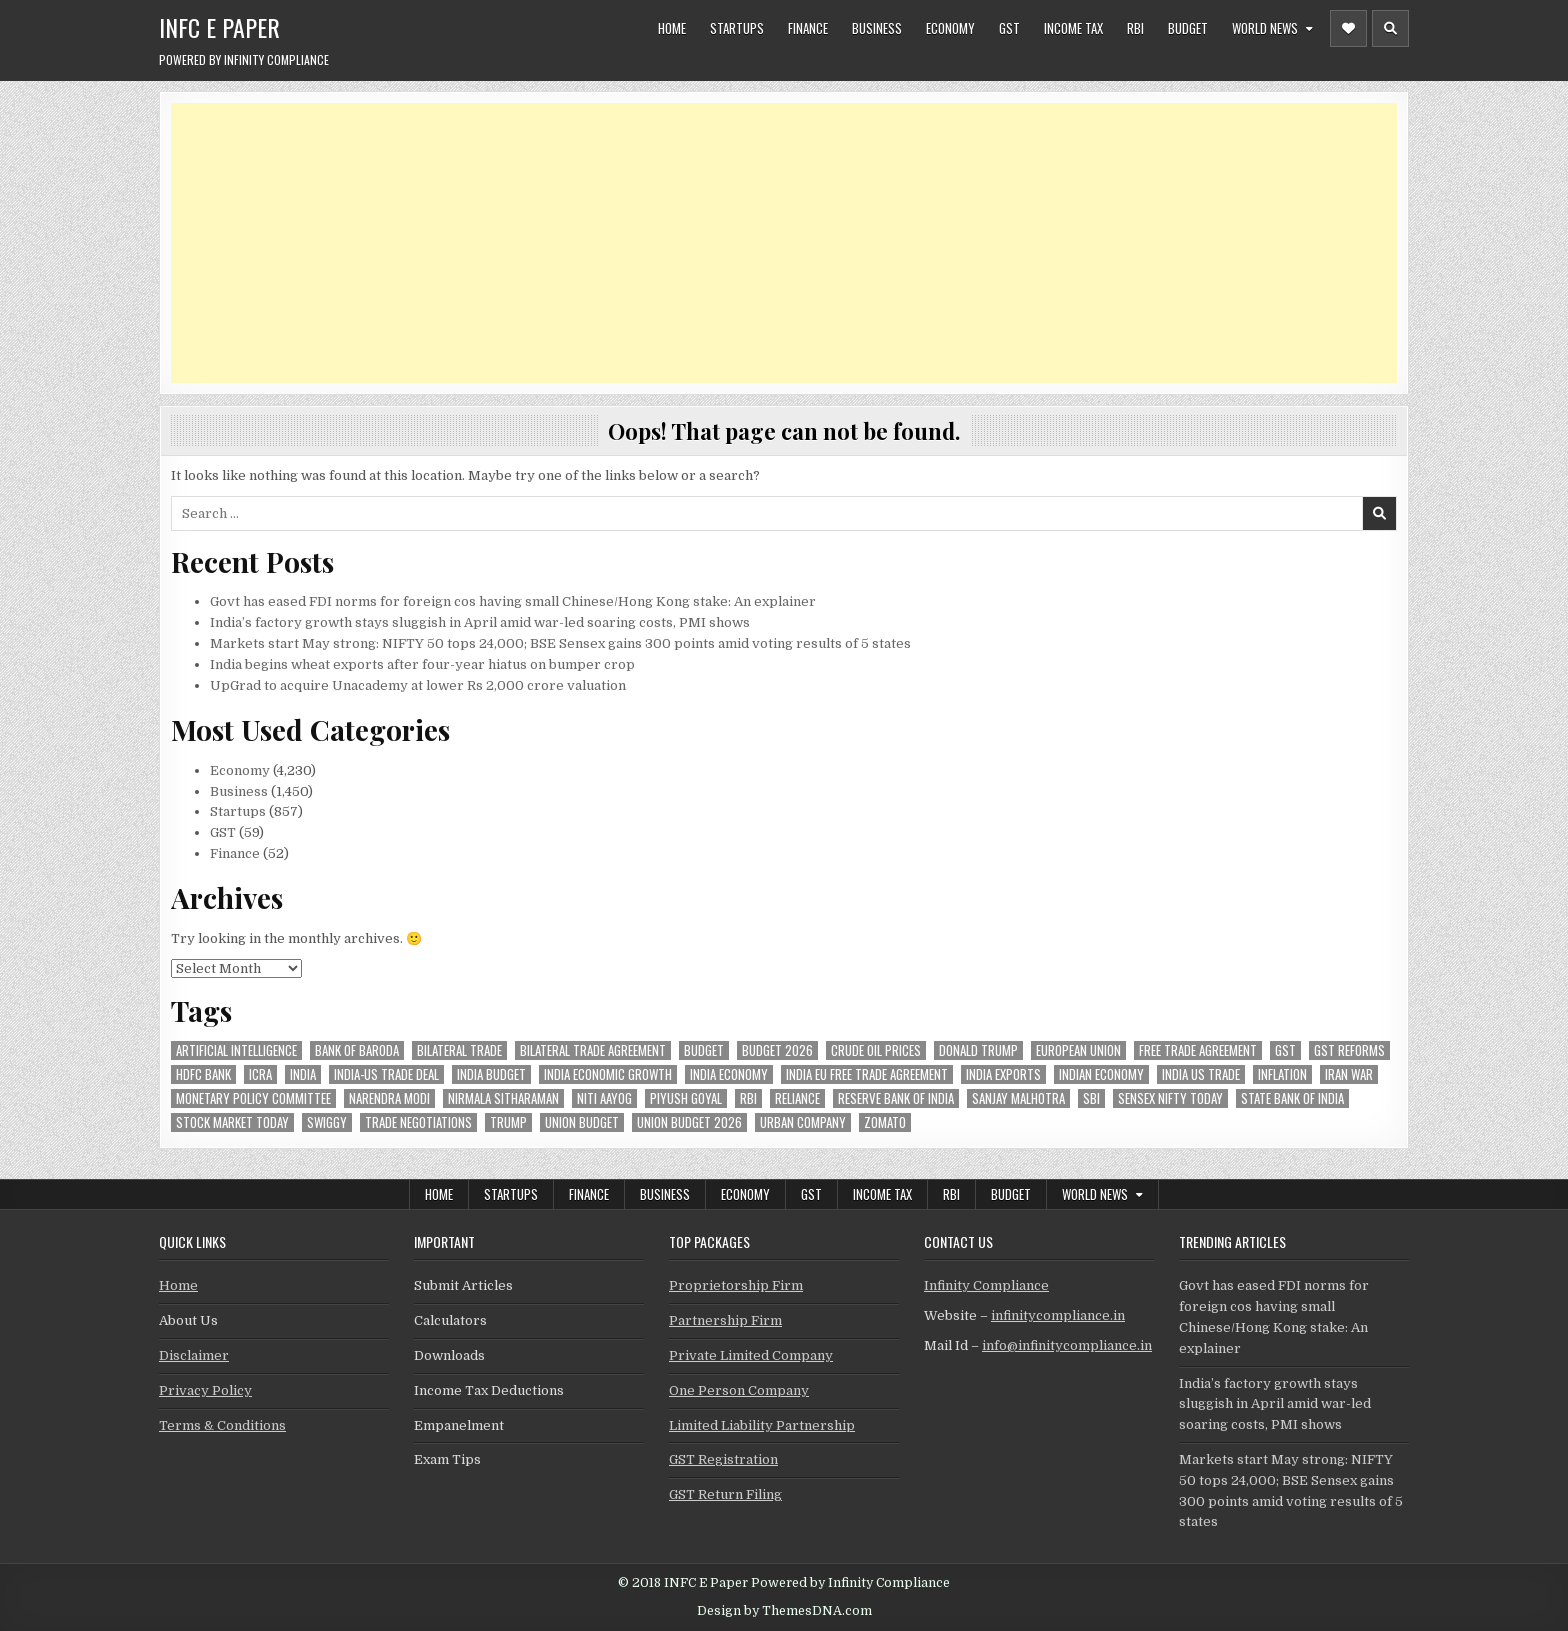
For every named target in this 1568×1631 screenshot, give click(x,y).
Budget (1188, 28)
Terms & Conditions (222, 1425)
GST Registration (723, 1459)
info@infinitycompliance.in (1067, 1345)
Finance (808, 28)
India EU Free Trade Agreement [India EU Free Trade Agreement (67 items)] (867, 1074)
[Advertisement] (771, 243)
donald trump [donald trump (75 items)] (978, 1050)
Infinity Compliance (986, 1285)
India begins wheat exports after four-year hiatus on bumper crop (422, 664)
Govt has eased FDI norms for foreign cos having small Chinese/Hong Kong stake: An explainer (513, 601)
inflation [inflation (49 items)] (1282, 1074)
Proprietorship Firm (736, 1285)
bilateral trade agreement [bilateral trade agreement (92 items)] (593, 1050)
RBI (1135, 28)
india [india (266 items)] (303, 1074)
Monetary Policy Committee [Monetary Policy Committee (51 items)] (253, 1098)
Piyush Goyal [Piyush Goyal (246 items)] (686, 1098)
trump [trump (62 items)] (508, 1122)
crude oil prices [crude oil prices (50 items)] (876, 1050)
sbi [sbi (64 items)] (1091, 1098)
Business (877, 28)
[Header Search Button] (1390, 28)
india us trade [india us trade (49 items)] (1201, 1074)
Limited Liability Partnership (762, 1425)
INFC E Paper (219, 27)
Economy (950, 28)
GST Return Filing (725, 1494)
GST (1009, 28)
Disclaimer (194, 1355)
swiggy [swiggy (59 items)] (327, 1122)
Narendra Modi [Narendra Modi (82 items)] (389, 1098)
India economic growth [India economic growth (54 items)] (608, 1074)
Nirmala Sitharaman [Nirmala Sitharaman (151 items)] (503, 1098)
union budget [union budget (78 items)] (582, 1122)
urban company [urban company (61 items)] (803, 1122)
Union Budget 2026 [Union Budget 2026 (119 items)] (689, 1122)
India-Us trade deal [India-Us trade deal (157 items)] (386, 1074)
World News (1265, 28)
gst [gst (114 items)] (1285, 1050)
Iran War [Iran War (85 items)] (1349, 1074)
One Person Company (739, 1390)
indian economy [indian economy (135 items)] (1101, 1074)
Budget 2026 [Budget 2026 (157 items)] (777, 1050)
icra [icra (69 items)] (260, 1074)
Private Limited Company (751, 1355)
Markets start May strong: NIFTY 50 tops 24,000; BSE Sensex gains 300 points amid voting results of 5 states (560, 643)
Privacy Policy (205, 1390)
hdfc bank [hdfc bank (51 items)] (203, 1074)
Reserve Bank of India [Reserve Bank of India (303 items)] (896, 1098)
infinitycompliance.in (1058, 1315)
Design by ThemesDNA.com (784, 1611)
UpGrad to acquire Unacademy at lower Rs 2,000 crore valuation (418, 685)
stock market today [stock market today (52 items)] (232, 1122)
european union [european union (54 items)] (1078, 1050)
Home (672, 28)
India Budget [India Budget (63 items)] (491, 1074)
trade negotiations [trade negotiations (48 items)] (418, 1122)
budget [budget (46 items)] (704, 1050)
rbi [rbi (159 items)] (748, 1098)
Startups (737, 28)
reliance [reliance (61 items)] (797, 1098)
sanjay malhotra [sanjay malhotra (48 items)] (1018, 1098)
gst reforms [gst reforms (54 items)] (1349, 1050)
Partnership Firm (725, 1320)
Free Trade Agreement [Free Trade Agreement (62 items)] (1198, 1050)
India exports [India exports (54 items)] (1003, 1074)
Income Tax (1073, 28)
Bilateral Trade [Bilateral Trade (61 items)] (459, 1050)
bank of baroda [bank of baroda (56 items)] (357, 1050)
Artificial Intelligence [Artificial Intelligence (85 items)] (236, 1050)
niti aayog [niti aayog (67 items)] (604, 1098)
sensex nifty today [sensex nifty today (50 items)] (1170, 1098)
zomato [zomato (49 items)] (885, 1122)
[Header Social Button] (1348, 28)
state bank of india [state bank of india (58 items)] (1292, 1098)
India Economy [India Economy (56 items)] (729, 1074)
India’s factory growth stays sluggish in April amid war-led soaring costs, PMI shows (480, 622)
